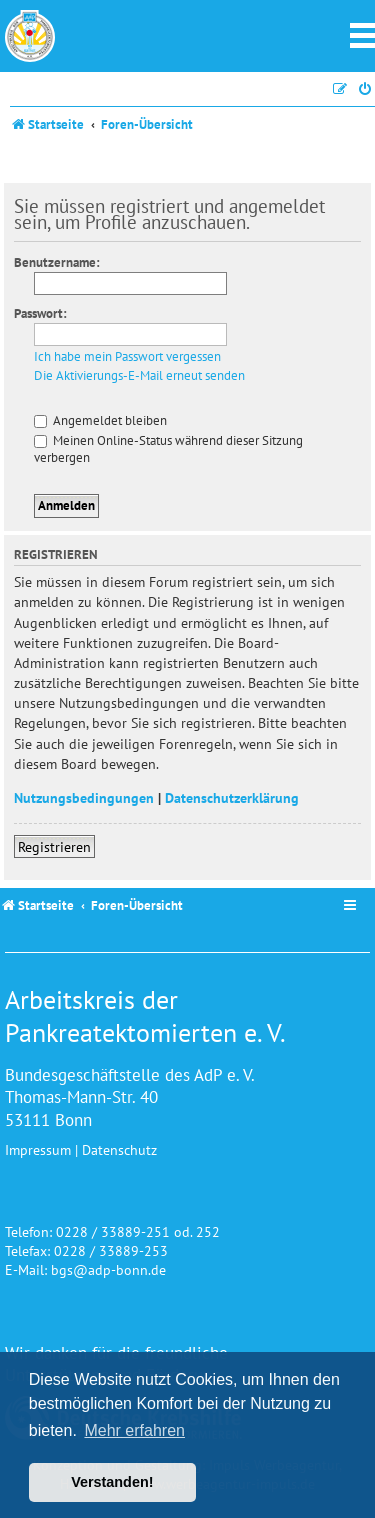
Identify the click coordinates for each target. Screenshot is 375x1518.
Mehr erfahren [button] (134, 1430)
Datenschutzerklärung (232, 797)
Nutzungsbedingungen (84, 797)
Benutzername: (57, 262)
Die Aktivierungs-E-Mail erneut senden (139, 376)
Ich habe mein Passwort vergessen (127, 357)
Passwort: (40, 313)
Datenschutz (119, 1149)
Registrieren (54, 846)
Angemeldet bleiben (100, 420)
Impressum (38, 1149)
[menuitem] (366, 89)
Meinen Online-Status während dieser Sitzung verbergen (168, 449)
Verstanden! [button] (112, 1482)
